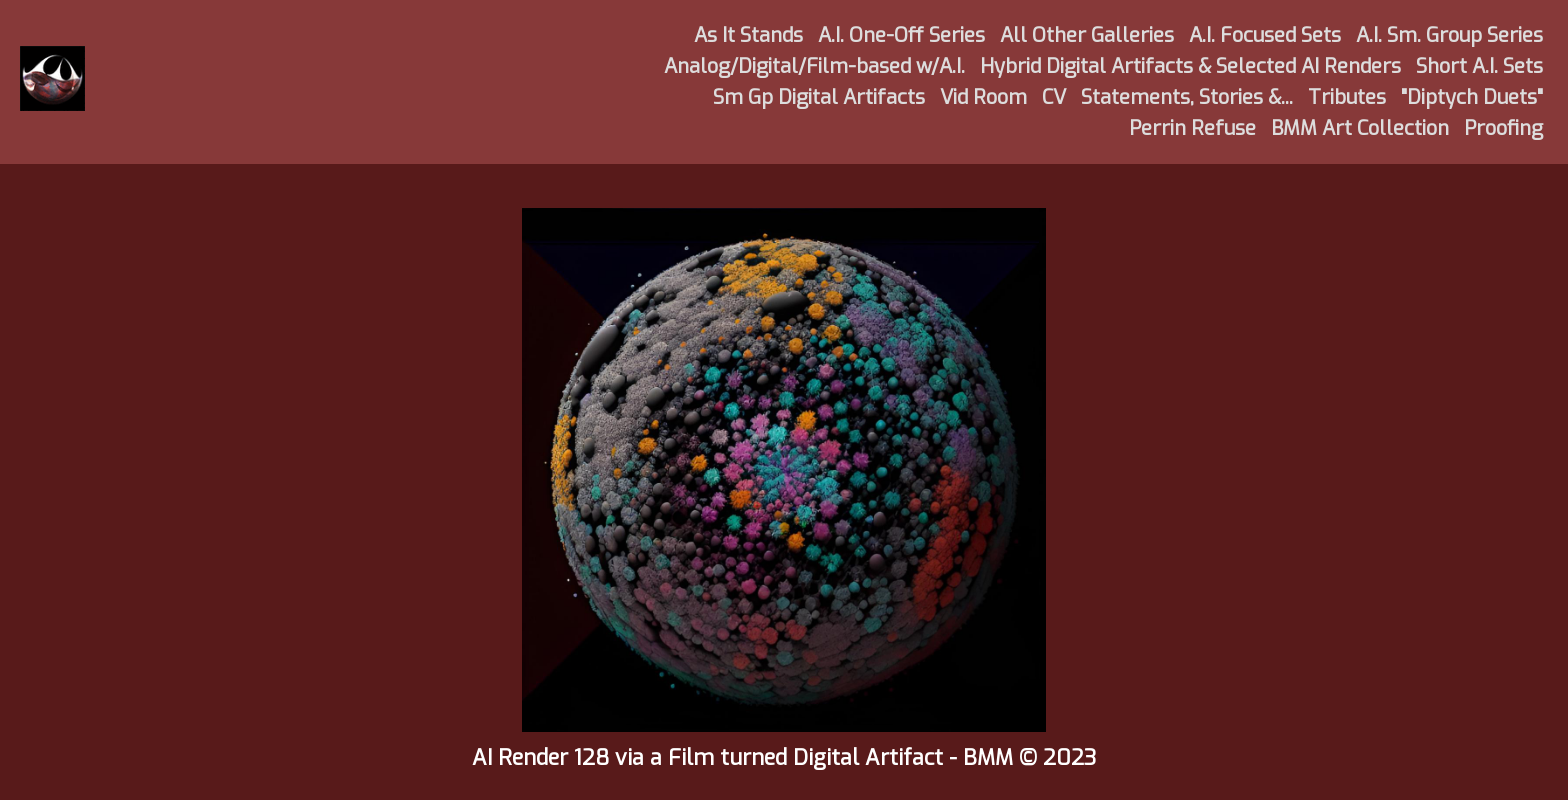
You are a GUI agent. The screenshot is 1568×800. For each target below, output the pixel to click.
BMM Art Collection (1360, 128)
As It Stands (748, 35)
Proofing (1503, 128)
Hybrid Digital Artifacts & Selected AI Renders (1190, 66)
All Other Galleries (1087, 35)
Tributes (1347, 97)
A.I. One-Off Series (901, 35)
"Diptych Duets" (1472, 97)
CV (1054, 97)
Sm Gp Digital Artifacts (819, 97)
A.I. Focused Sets (1265, 35)
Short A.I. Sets (1479, 66)
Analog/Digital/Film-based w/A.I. (814, 66)
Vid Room (983, 97)
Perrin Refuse (1192, 128)
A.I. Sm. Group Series (1449, 35)
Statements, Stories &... (1187, 97)
